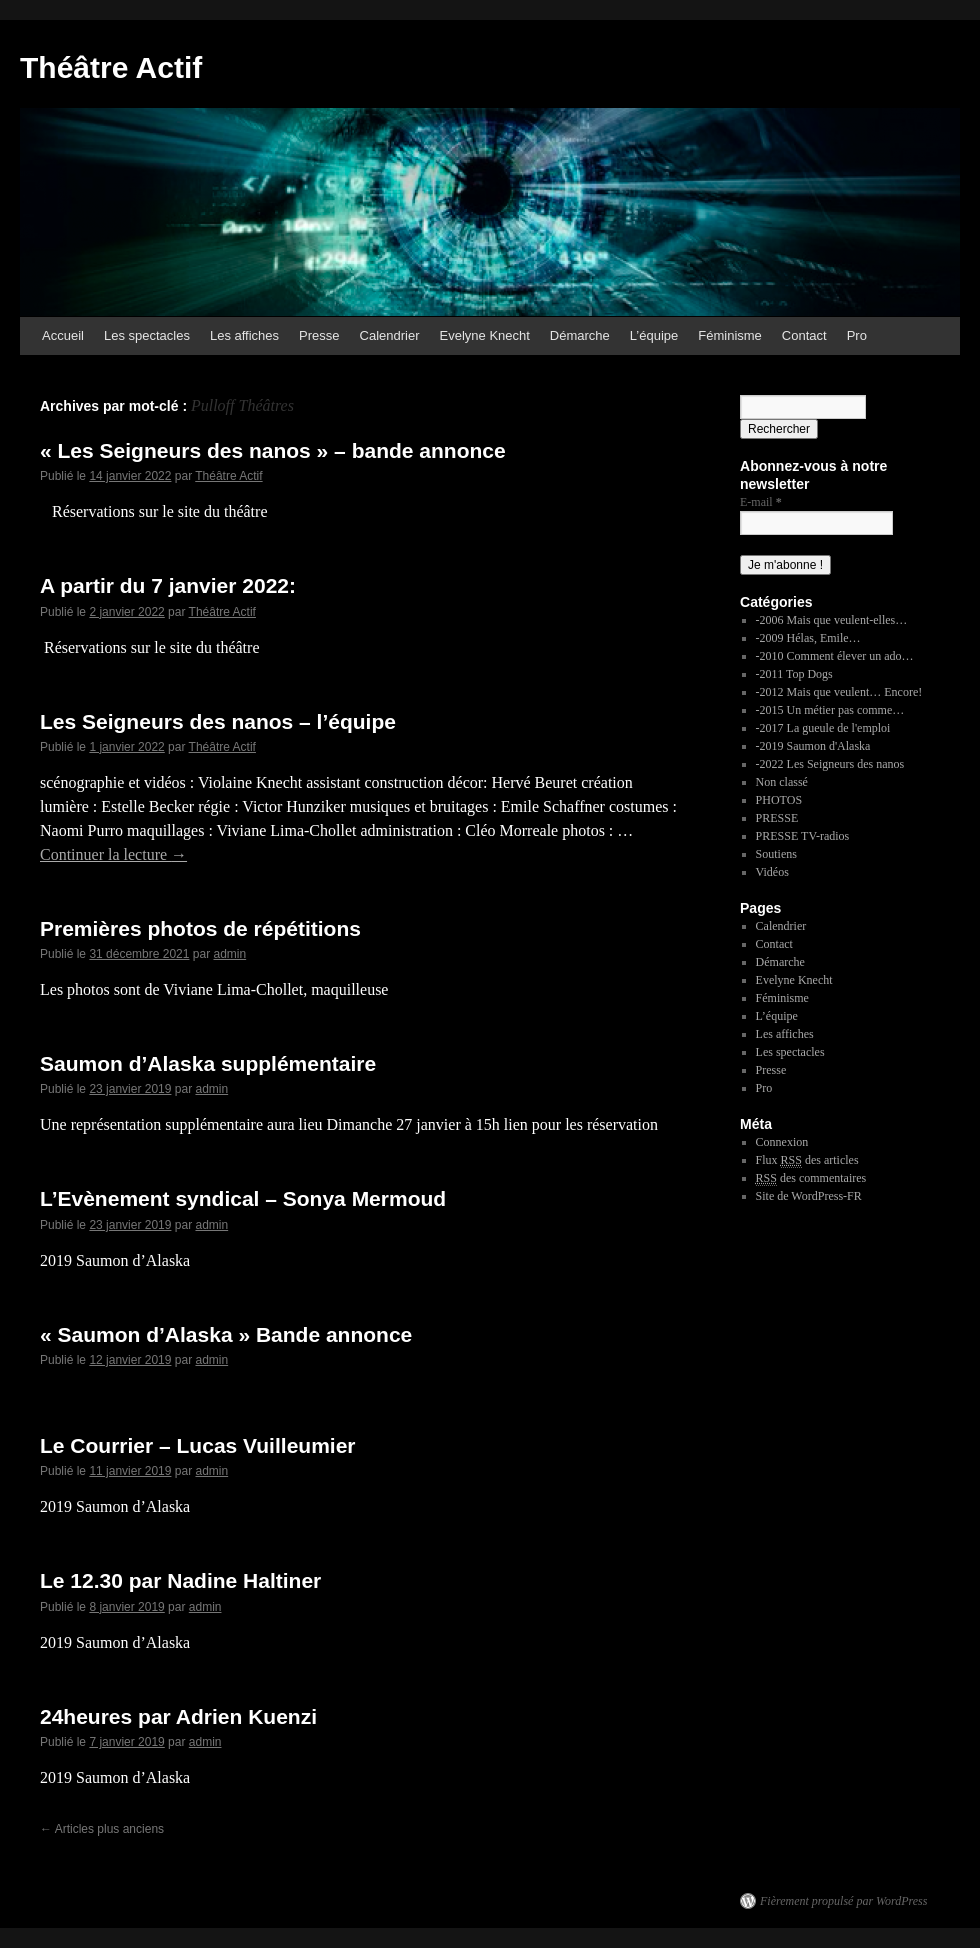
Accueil (63, 335)
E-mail (761, 502)
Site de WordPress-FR (809, 1196)
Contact (804, 335)
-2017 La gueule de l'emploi (823, 728)
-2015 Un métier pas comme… (830, 710)
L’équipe (654, 335)
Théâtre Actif (111, 67)
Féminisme (730, 335)
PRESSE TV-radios (803, 836)
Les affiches (244, 335)
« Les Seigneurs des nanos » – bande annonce (273, 450)
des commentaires (811, 1178)
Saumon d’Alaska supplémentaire (208, 1063)
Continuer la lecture (113, 854)
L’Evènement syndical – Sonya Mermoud (243, 1198)
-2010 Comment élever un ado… (835, 656)
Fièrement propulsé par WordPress (843, 1901)
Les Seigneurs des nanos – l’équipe (218, 721)
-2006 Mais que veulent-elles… (832, 620)
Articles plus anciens (102, 1829)
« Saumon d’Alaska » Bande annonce (226, 1334)
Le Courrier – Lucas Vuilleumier (198, 1445)
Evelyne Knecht (485, 335)
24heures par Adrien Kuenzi (178, 1716)
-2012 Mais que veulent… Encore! (839, 692)
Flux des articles (807, 1160)
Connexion (782, 1142)
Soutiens (776, 854)
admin (229, 954)
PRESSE (777, 818)
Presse (319, 335)
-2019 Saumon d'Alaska (813, 746)
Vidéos (772, 872)
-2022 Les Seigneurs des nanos (830, 764)
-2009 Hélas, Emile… (808, 638)
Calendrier (390, 335)
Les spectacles (147, 335)
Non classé (782, 782)
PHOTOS (779, 800)
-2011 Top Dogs (794, 674)
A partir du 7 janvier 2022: (168, 585)
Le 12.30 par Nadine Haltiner (180, 1580)
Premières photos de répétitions (200, 928)
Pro (857, 335)
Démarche (580, 335)
